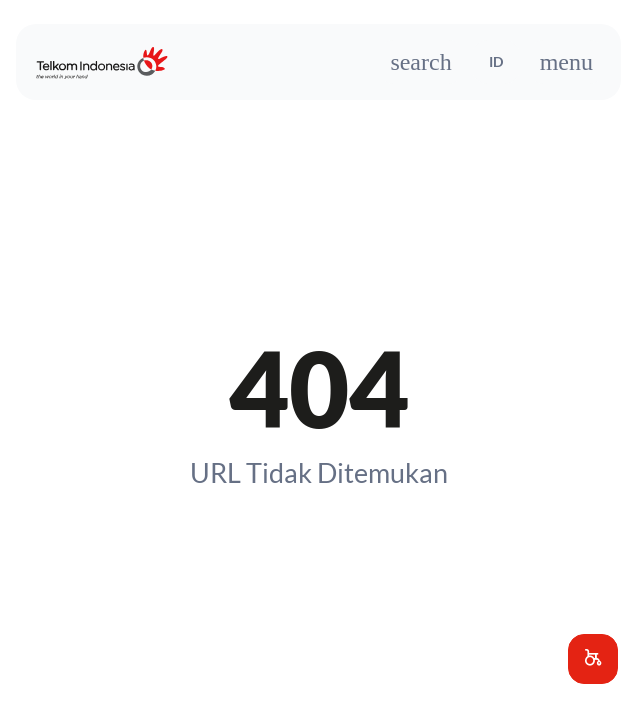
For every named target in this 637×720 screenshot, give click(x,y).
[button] (593, 659)
